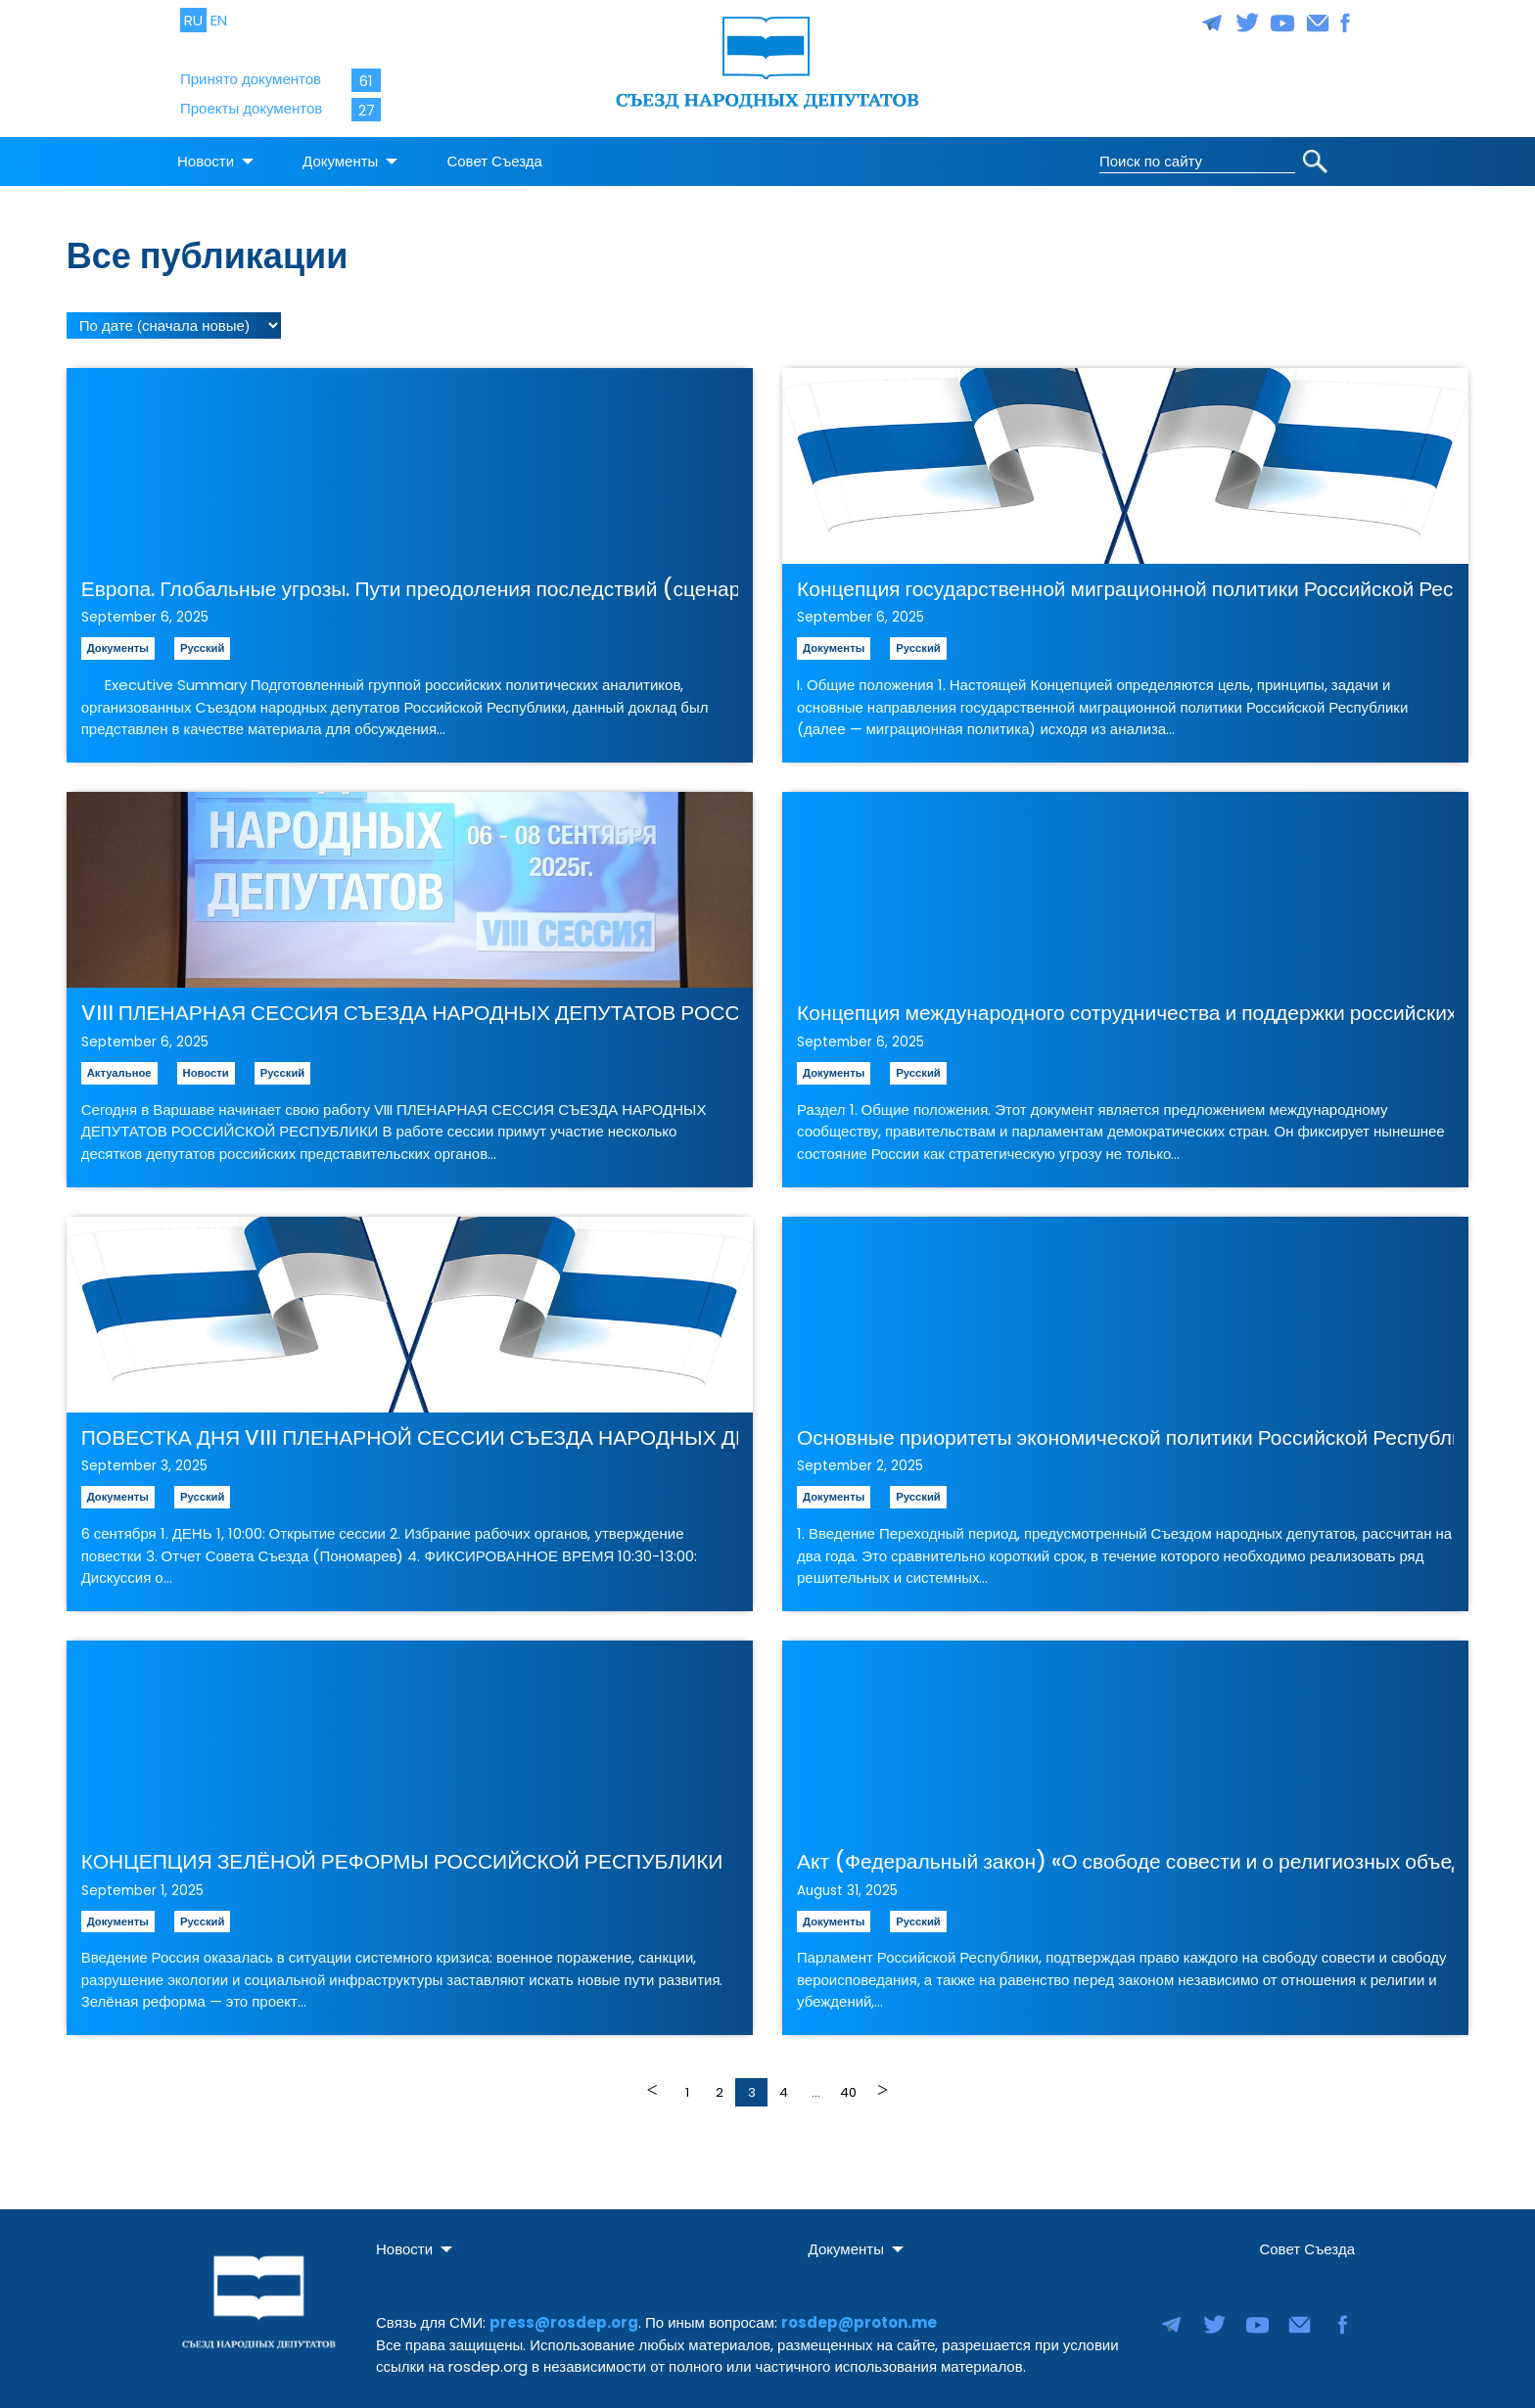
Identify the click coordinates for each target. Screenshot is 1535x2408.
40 (848, 2085)
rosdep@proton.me (859, 2315)
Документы (340, 154)
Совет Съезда (494, 154)
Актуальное (119, 1066)
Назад (654, 2083)
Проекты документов (251, 108)
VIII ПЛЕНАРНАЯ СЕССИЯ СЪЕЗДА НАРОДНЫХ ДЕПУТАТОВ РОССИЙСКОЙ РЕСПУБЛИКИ (409, 1006)
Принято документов (250, 79)
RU (193, 20)
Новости (205, 154)
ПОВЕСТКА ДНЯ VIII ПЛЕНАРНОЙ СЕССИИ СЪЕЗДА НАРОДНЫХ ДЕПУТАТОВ (409, 1430)
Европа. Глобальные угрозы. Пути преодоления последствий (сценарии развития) (409, 582)
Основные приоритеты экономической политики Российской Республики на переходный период (1125, 1430)
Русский (202, 641)
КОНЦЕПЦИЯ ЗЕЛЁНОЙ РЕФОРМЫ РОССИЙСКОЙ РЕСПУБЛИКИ (402, 1854)
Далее (880, 2083)
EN (218, 20)
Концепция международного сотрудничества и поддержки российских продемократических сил (1125, 1006)
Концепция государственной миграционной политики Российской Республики (1125, 582)
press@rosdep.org (563, 2315)
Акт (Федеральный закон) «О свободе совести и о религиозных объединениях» (1125, 1854)
